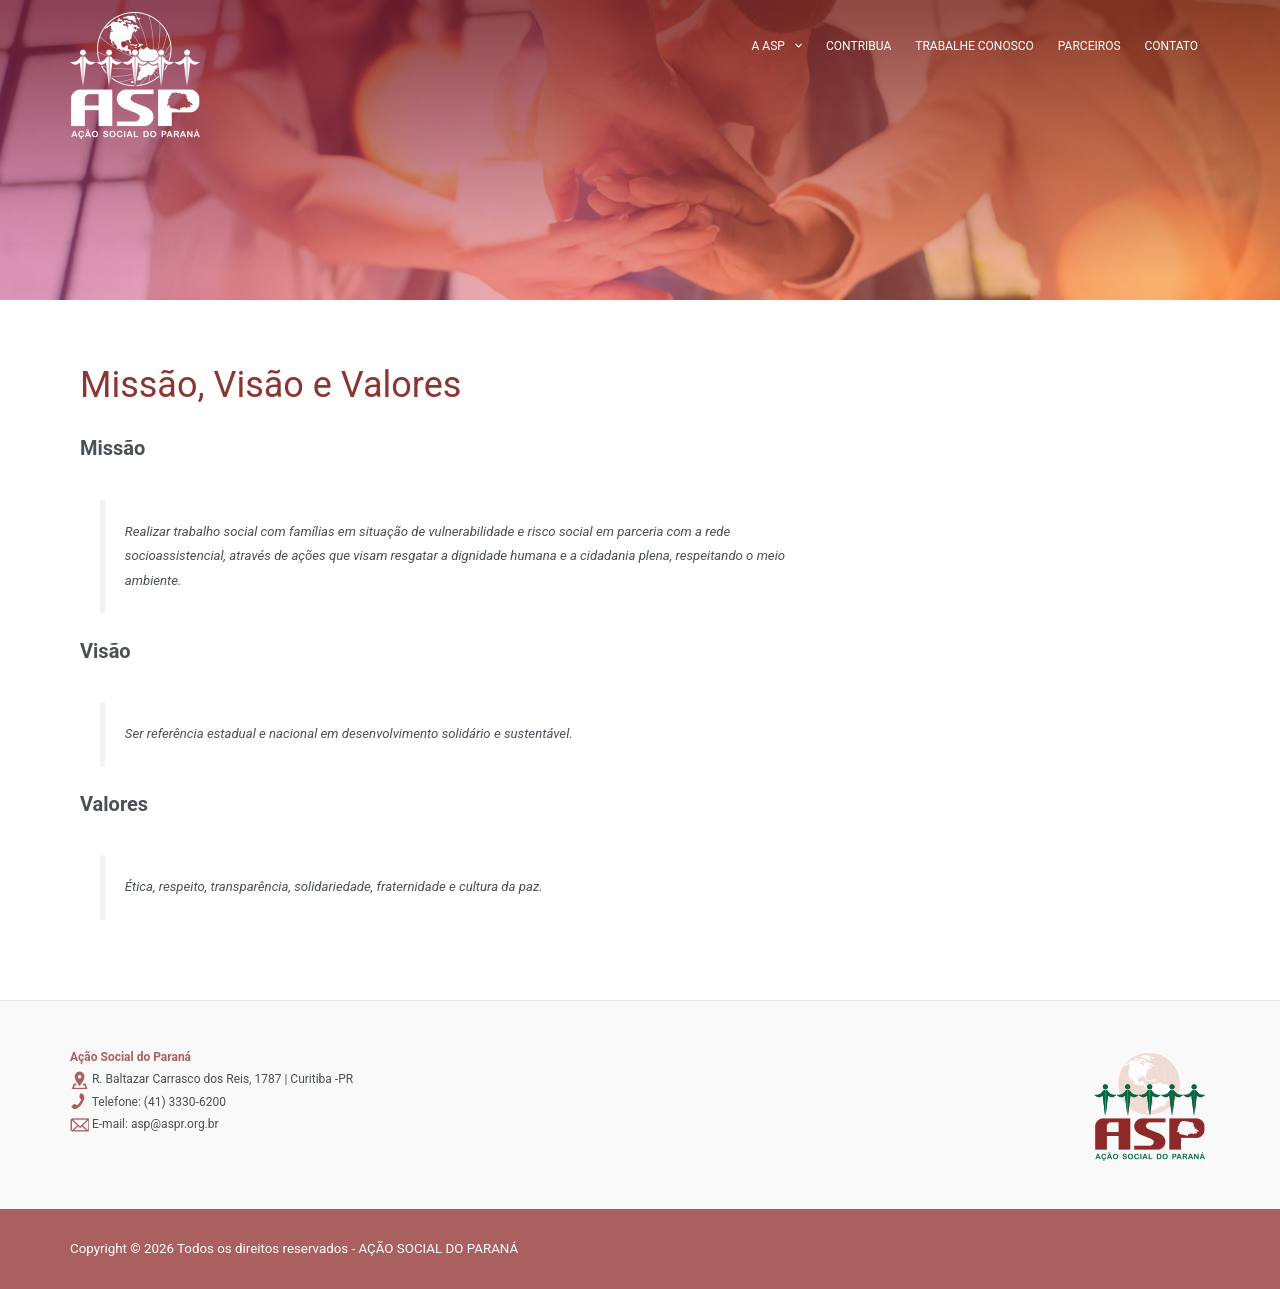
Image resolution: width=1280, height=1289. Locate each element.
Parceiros (1089, 46)
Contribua (858, 46)
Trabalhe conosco (974, 46)
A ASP (777, 46)
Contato (1171, 46)
